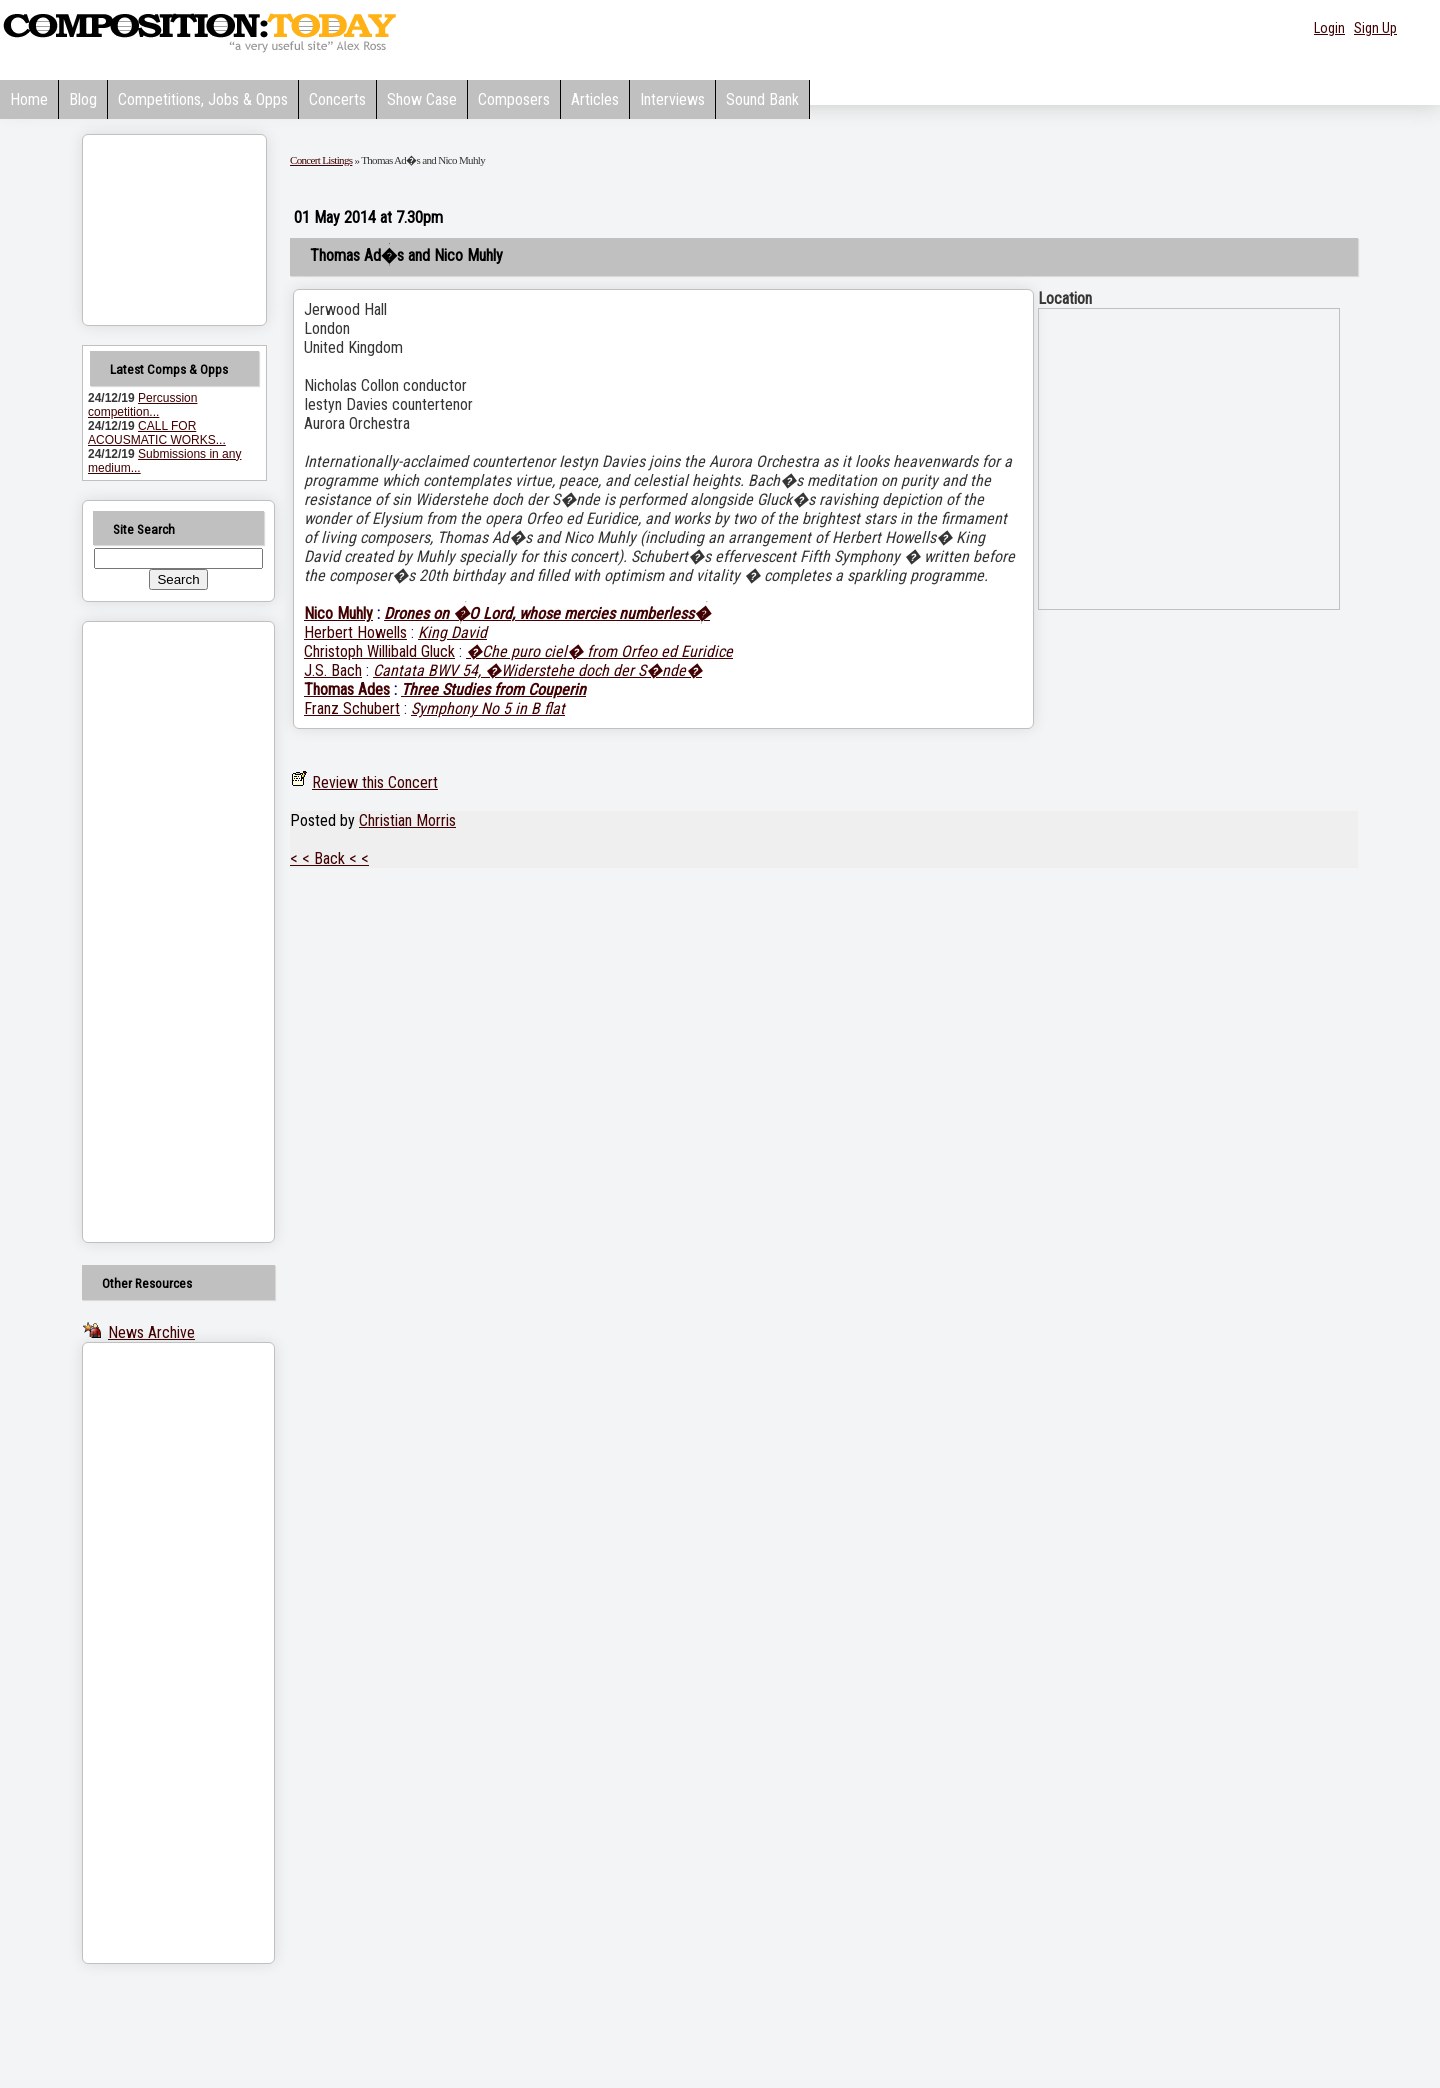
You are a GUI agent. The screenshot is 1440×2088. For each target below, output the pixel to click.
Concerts (337, 99)
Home (29, 99)
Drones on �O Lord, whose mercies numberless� (547, 613)
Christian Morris (407, 820)
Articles (595, 99)
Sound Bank (762, 99)
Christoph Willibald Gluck (379, 651)
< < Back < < (329, 858)
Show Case (422, 99)
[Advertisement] (153, 932)
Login (1329, 28)
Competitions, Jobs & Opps (203, 99)
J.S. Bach (333, 670)
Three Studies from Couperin (493, 689)
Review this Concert (375, 782)
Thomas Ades (347, 689)
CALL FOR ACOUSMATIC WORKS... (157, 433)
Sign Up (1375, 28)
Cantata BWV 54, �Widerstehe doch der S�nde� (537, 670)
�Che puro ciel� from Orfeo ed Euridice (599, 651)
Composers (514, 99)
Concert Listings (321, 160)
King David (452, 632)
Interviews (672, 99)
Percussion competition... (142, 405)
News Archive (151, 1332)
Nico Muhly (338, 613)
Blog (83, 99)
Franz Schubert (352, 708)
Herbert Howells (355, 632)
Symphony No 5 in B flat (488, 708)
